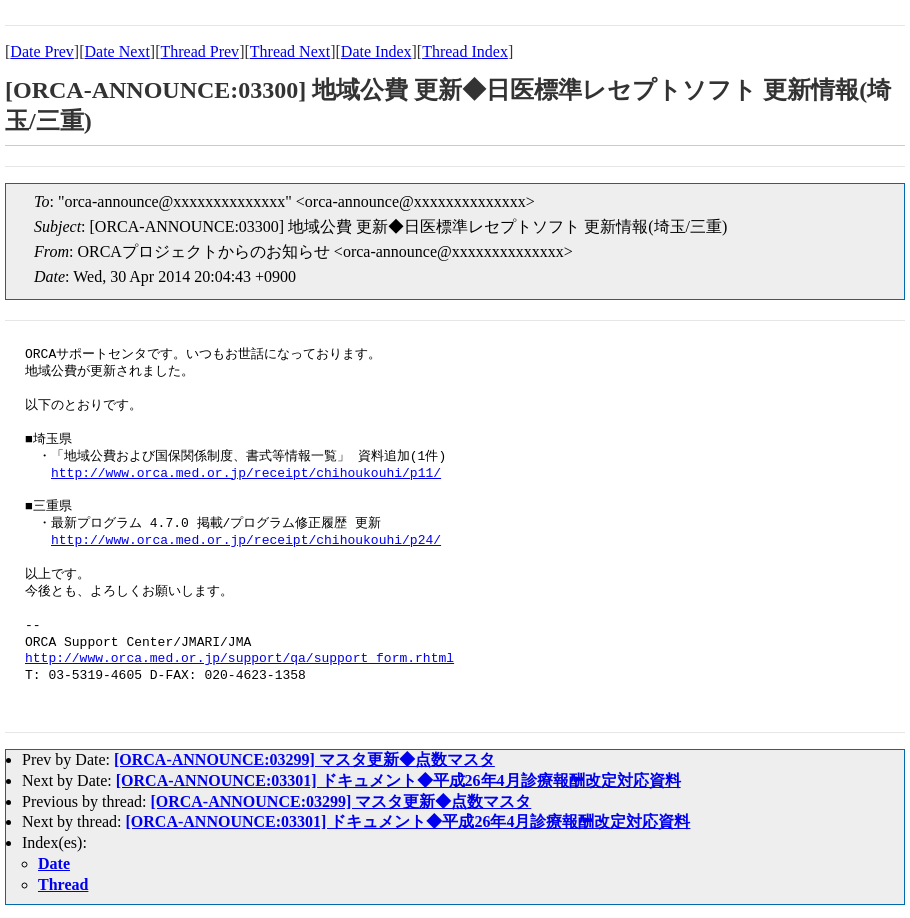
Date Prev (42, 51)
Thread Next (290, 51)
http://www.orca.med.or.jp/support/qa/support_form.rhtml (239, 659)
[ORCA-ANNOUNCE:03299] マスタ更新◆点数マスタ (304, 759)
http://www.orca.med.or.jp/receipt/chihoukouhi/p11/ (246, 474)
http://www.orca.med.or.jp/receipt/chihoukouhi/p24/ (246, 541)
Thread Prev (199, 51)
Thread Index (465, 51)
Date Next (117, 51)
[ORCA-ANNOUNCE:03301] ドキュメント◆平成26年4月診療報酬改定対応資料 (398, 780)
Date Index (376, 51)
